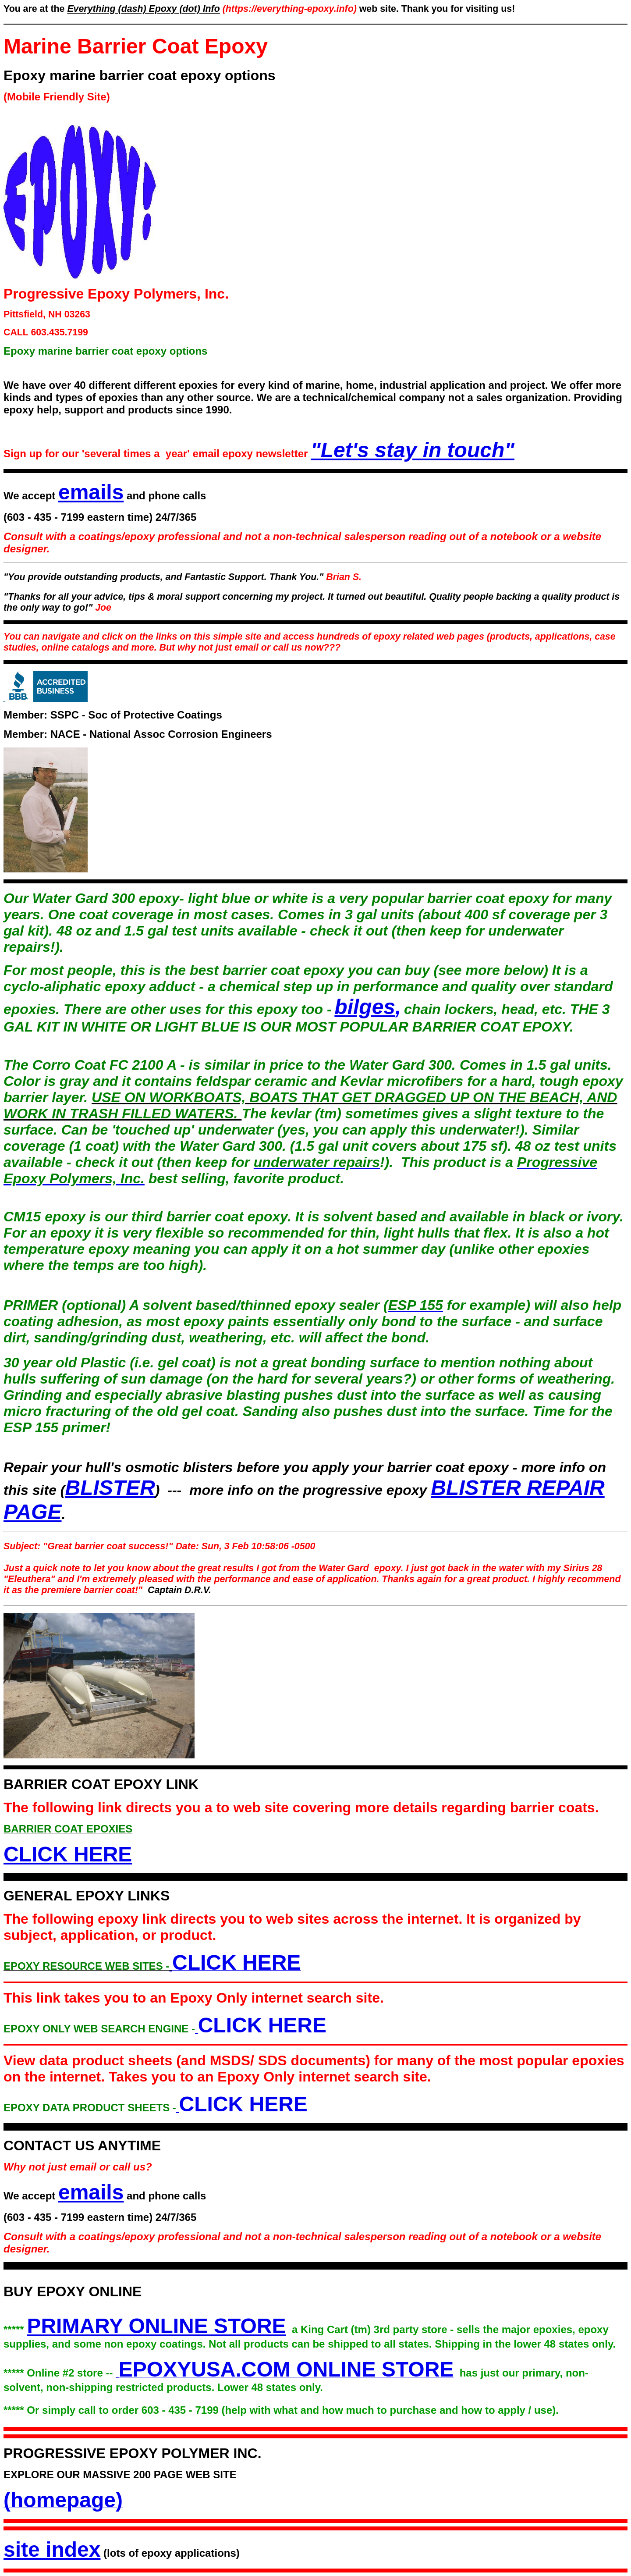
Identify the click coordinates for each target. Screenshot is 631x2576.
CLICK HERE (68, 1854)
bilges (364, 1006)
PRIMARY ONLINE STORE (156, 2326)
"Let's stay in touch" (412, 450)
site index (52, 2549)
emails (91, 492)
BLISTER (110, 1487)
